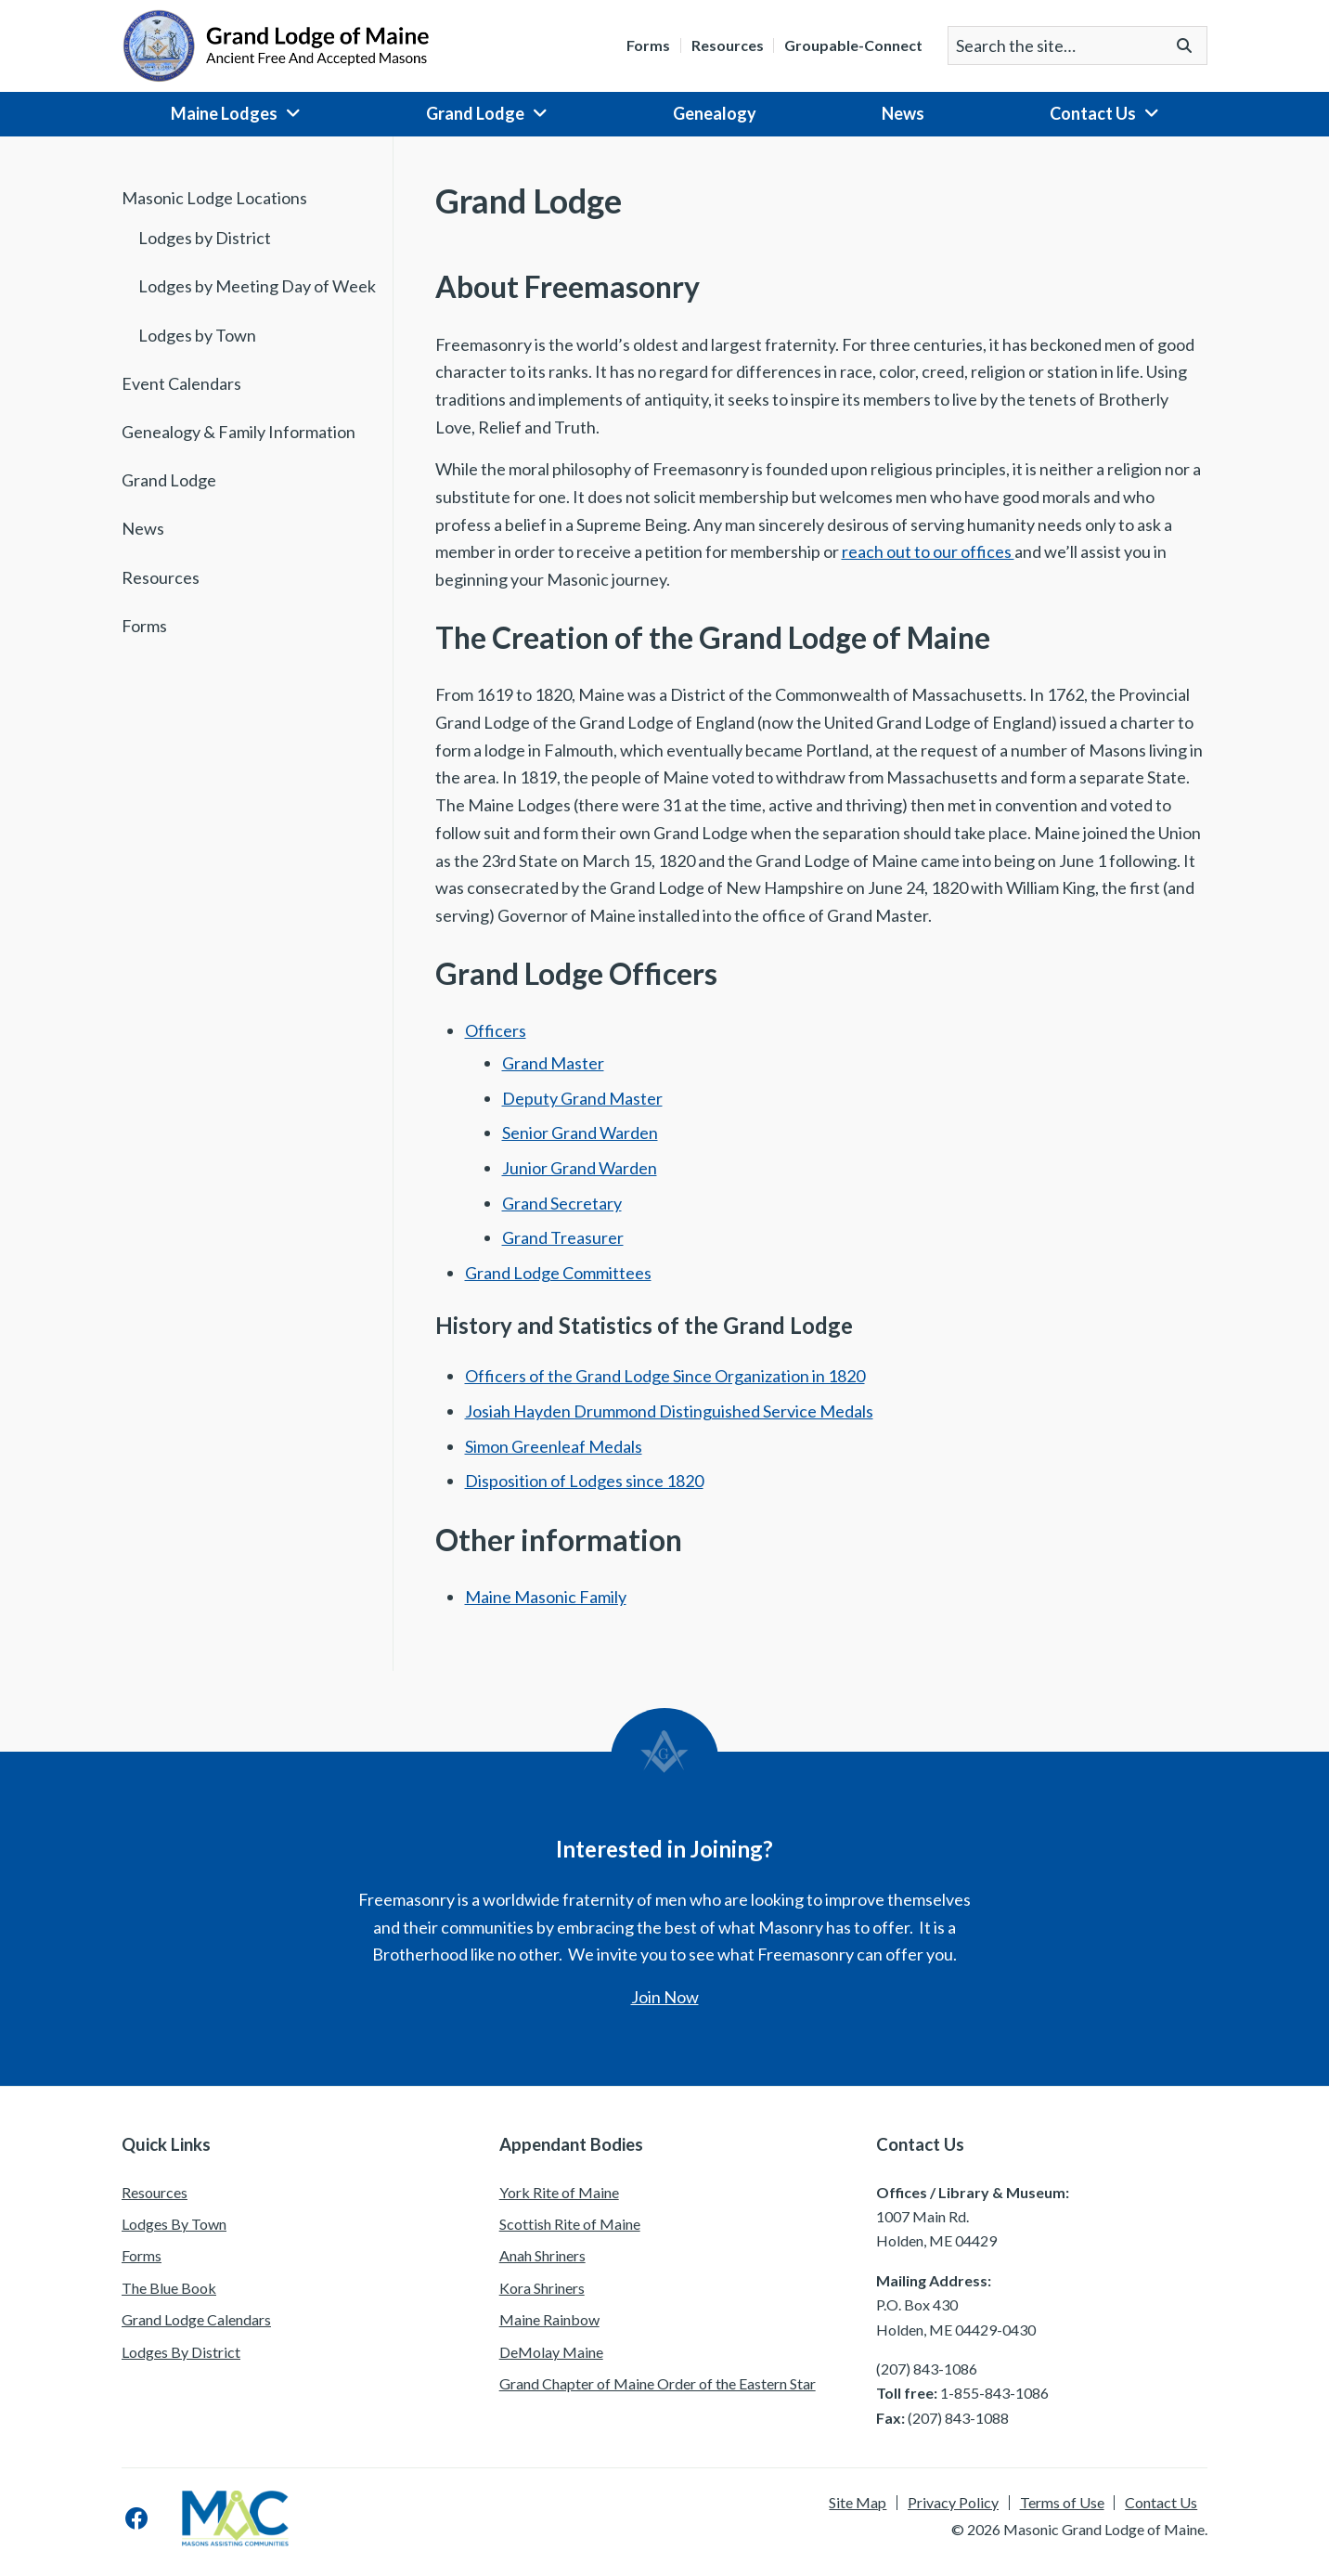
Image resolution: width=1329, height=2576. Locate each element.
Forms (648, 45)
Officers (495, 1030)
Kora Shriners (542, 2288)
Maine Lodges (224, 113)
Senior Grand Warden (580, 1132)
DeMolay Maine (551, 2352)
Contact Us (1093, 113)
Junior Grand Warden (579, 1168)
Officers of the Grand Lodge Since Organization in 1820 (665, 1376)
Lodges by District (204, 237)
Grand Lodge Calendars (196, 2319)
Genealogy (714, 113)
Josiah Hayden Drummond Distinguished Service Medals (669, 1411)
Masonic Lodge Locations (214, 198)
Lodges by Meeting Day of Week (257, 286)
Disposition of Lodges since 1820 (584, 1480)
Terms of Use (1062, 2502)
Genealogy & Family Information (238, 431)
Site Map (857, 2502)
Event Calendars (181, 383)
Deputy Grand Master (582, 1098)
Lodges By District (181, 2352)
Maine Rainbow (549, 2319)
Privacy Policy (953, 2502)
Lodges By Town (174, 2224)
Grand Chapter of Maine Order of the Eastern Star (657, 2383)
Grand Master (553, 1063)
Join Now (665, 1997)
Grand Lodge (475, 113)
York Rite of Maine (559, 2192)
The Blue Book (169, 2288)
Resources (727, 45)
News (903, 113)
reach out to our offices (928, 551)
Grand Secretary (562, 1203)
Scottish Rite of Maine (569, 2224)
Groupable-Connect (853, 45)
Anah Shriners (542, 2255)
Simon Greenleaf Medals (553, 1446)
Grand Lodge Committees (558, 1272)
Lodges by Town (197, 335)
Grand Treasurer (563, 1237)
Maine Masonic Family (545, 1596)
